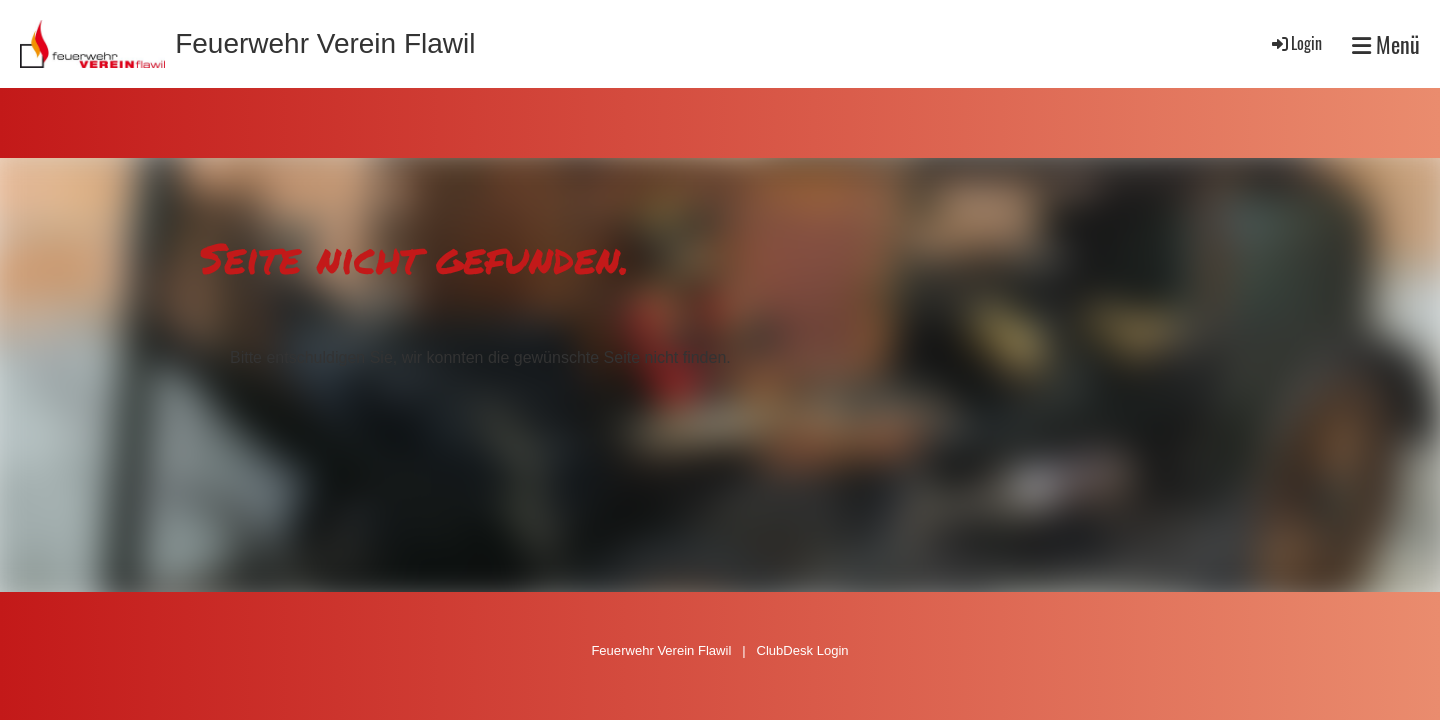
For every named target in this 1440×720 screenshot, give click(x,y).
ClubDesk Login (802, 650)
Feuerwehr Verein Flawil (325, 43)
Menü (1386, 44)
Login (1295, 43)
